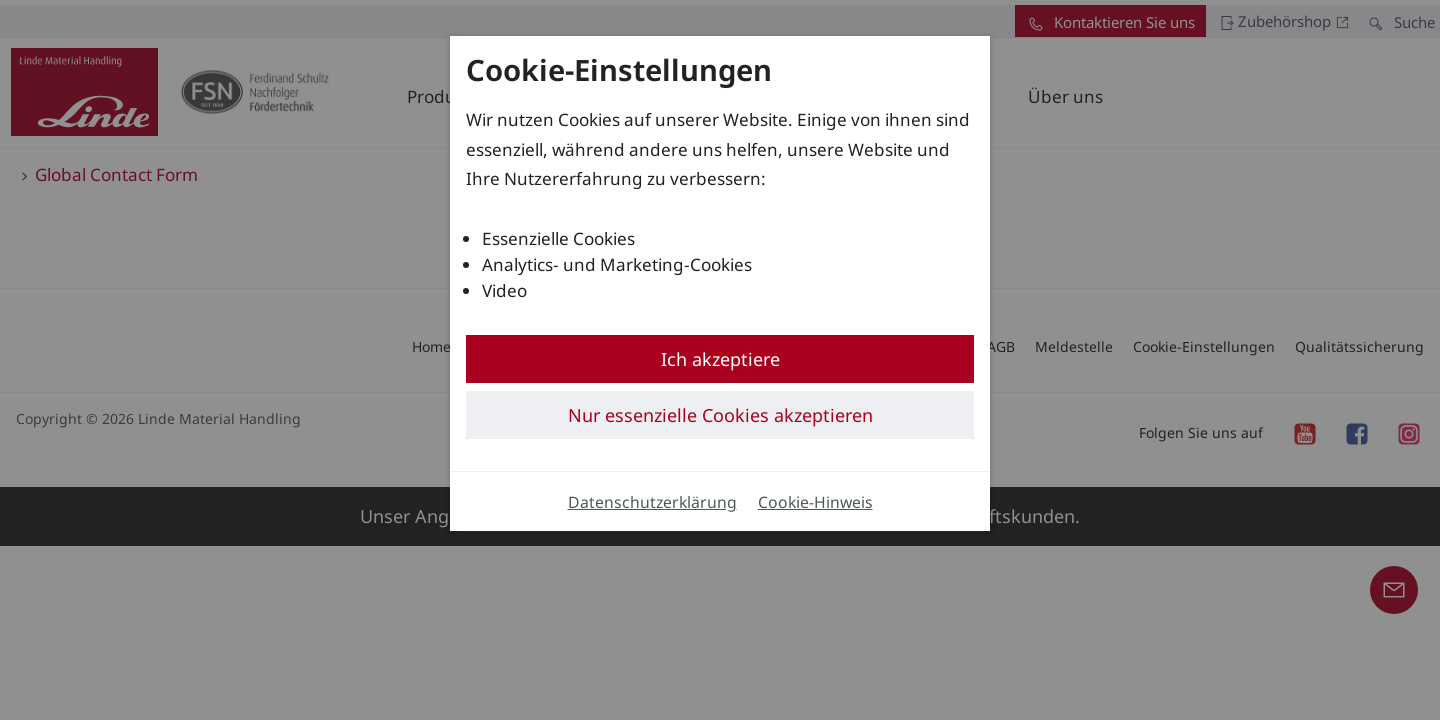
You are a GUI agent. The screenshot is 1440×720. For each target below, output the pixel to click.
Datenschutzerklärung (652, 502)
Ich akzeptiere (720, 359)
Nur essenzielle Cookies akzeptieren (720, 415)
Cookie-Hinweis (815, 502)
